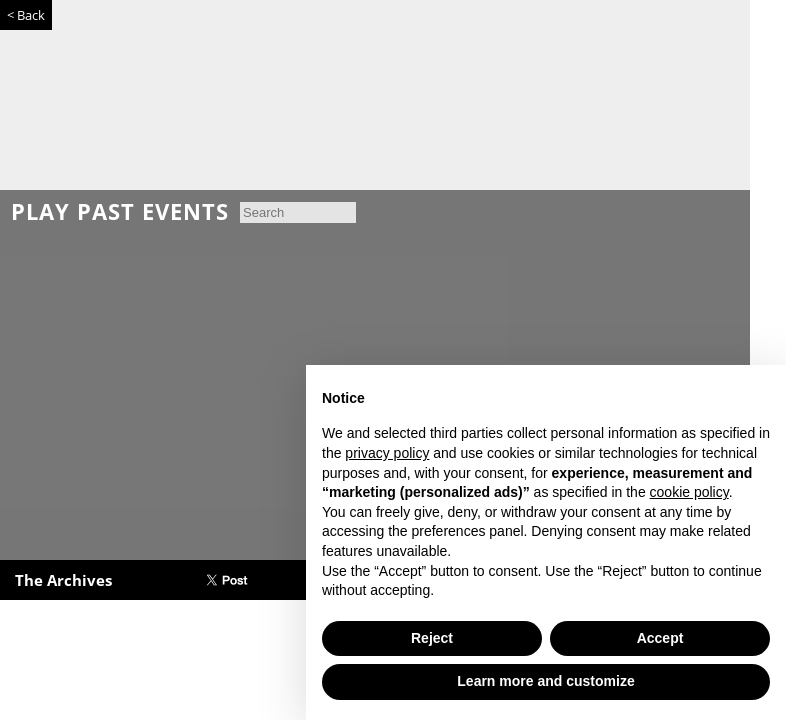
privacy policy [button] (387, 453)
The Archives (63, 580)
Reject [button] (432, 638)
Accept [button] (660, 638)
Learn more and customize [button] (545, 681)
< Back (26, 15)
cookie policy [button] (689, 492)
